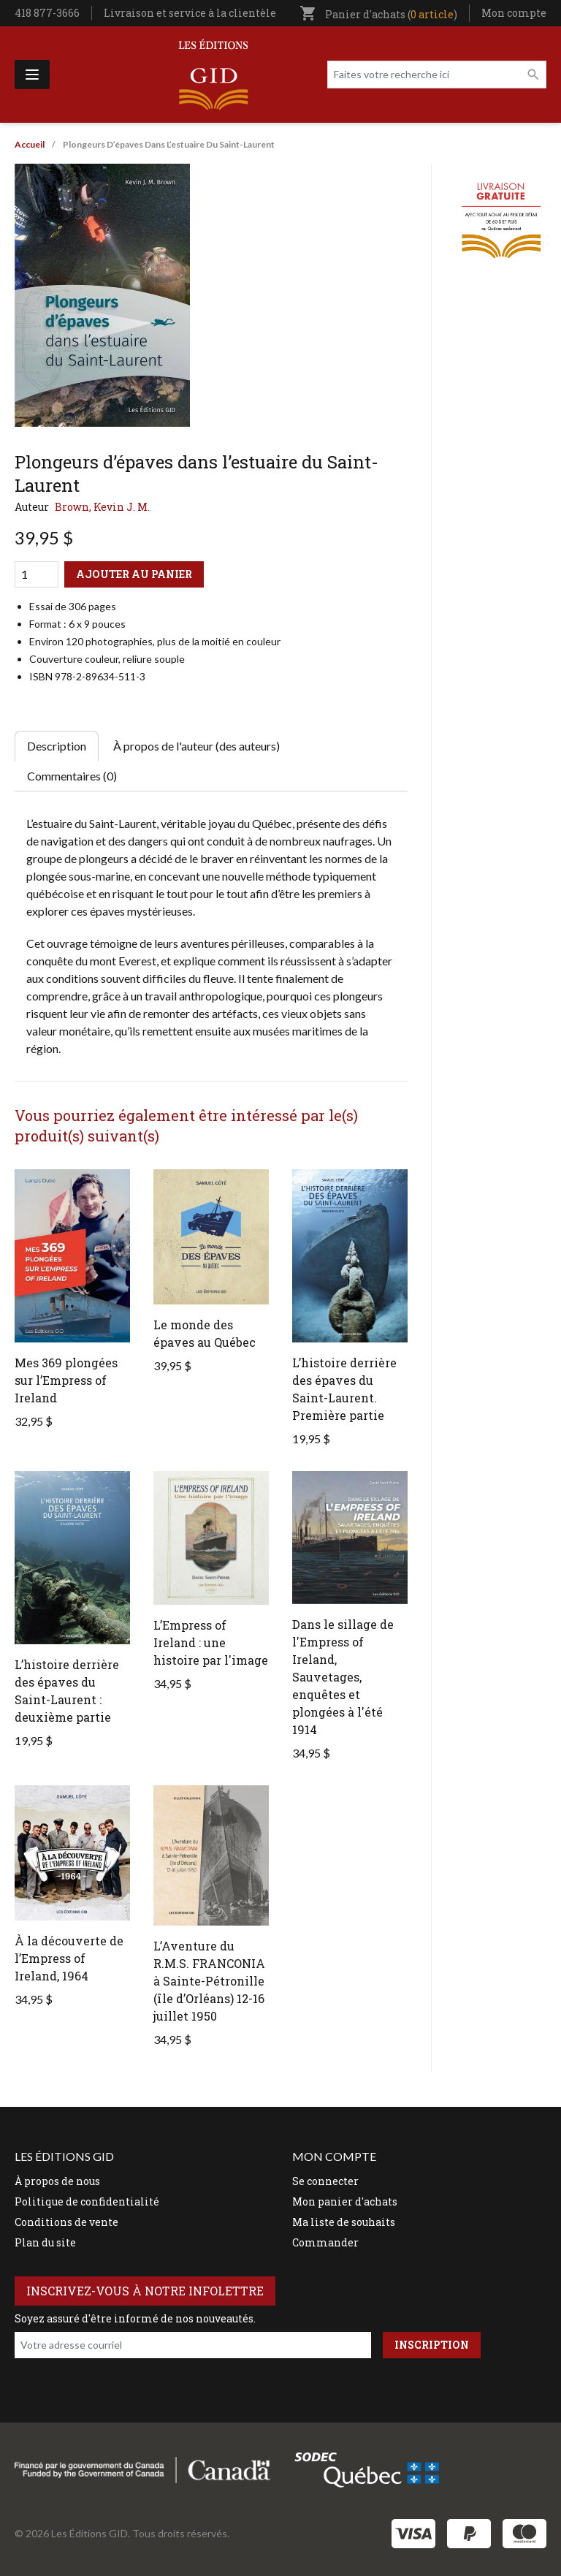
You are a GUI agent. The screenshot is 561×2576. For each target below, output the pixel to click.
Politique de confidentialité (87, 2201)
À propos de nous (57, 2181)
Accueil (30, 144)
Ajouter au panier (134, 574)
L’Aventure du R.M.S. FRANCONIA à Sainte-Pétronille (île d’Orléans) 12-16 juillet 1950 (209, 1981)
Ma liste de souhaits (343, 2222)
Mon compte (513, 13)
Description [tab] (56, 746)
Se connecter (325, 2181)
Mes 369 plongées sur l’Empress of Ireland (66, 1380)
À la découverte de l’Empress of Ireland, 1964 (69, 1958)
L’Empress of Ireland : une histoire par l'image (210, 1642)
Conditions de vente (66, 2222)
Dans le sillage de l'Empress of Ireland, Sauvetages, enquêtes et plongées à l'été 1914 (343, 1676)
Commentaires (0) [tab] (72, 776)
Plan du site (45, 2242)
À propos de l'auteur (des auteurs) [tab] (196, 746)
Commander (325, 2242)
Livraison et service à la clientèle (190, 13)
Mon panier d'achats (344, 2201)
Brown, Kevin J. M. (102, 507)
